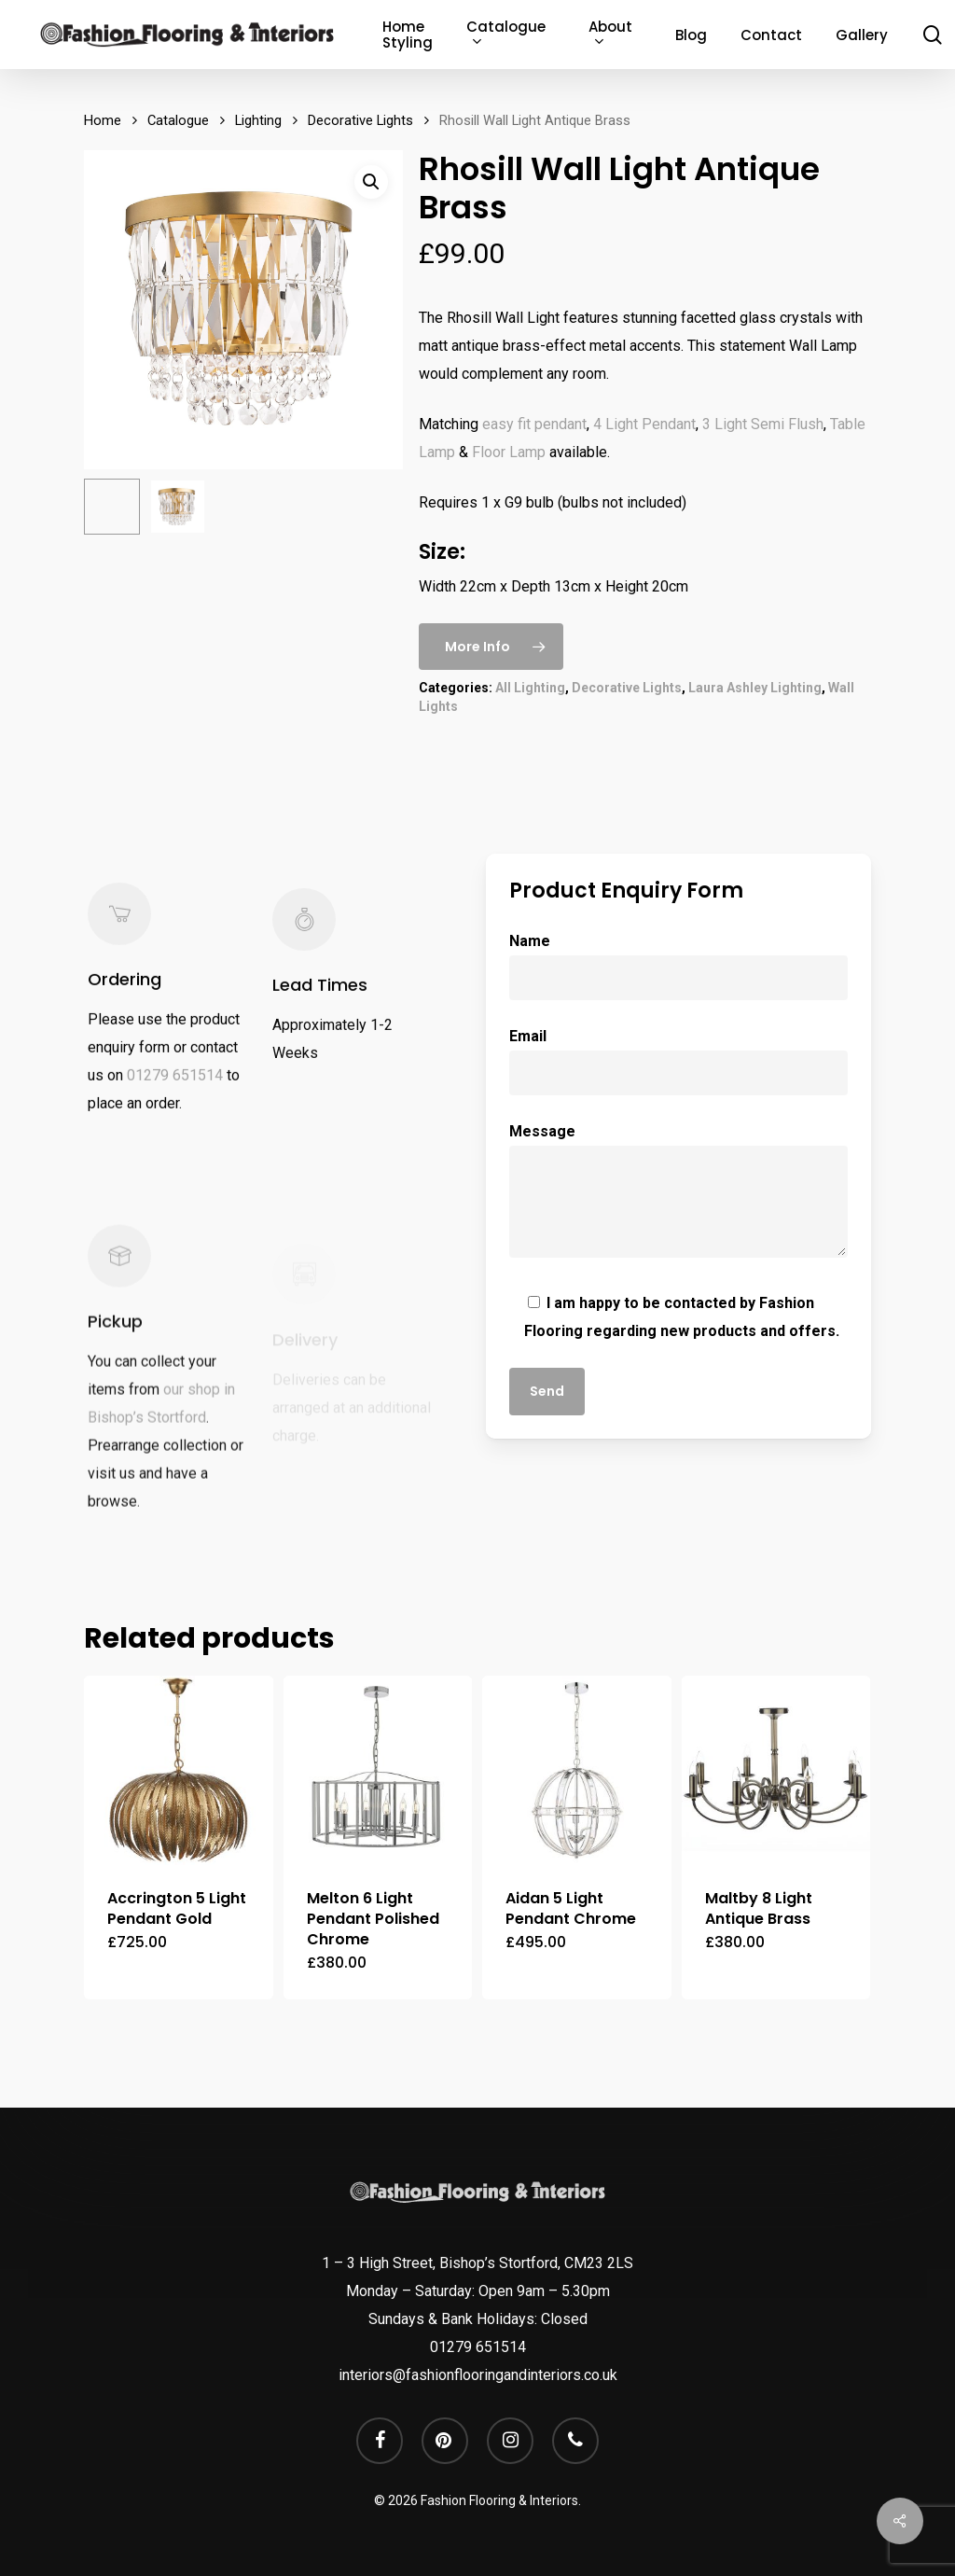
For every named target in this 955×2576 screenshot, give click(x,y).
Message (678, 1194)
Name (678, 966)
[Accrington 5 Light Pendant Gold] (178, 1770)
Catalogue (178, 120)
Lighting (258, 120)
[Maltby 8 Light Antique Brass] (776, 1770)
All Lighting (530, 687)
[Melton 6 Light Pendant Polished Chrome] (378, 1770)
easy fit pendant (534, 424)
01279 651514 (175, 1099)
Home (102, 120)
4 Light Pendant (644, 424)
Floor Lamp (509, 452)
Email (678, 1061)
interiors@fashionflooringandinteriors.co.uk (478, 2375)
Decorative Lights (360, 120)
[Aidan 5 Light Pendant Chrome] (576, 1770)
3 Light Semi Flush (763, 424)
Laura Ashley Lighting (755, 687)
